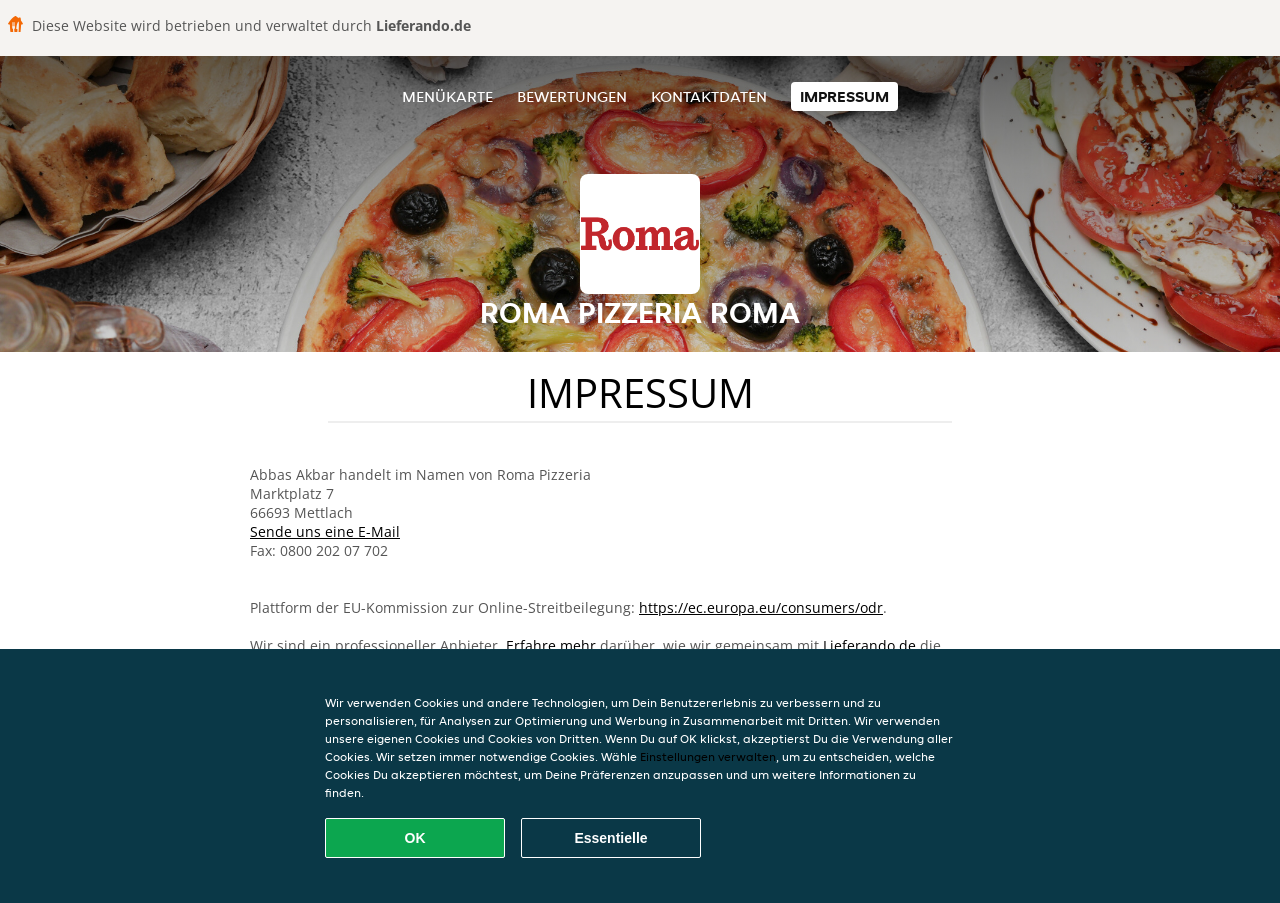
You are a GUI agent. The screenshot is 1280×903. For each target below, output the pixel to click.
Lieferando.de (869, 645)
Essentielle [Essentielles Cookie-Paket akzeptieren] (610, 838)
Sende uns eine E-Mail (325, 531)
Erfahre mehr (551, 645)
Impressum (844, 96)
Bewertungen (572, 96)
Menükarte (447, 96)
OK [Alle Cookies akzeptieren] (415, 838)
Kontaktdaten (709, 96)
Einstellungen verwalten (708, 756)
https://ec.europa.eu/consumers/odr (761, 607)
